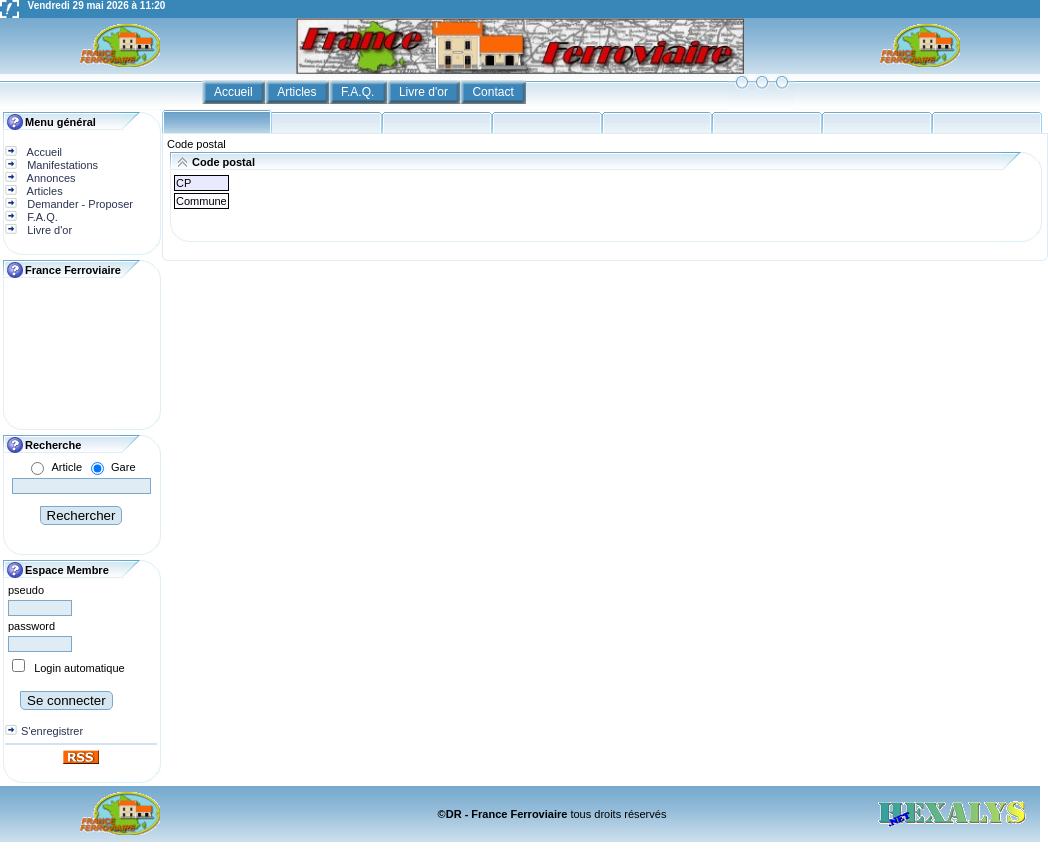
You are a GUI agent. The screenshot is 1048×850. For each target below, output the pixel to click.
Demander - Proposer (78, 204)
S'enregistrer (52, 731)
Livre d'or (425, 92)
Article (66, 467)
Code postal (196, 144)
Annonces (49, 178)
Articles (298, 92)
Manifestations (61, 165)
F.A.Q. (359, 92)
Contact (494, 92)
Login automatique (79, 668)
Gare (123, 467)
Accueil (235, 92)
